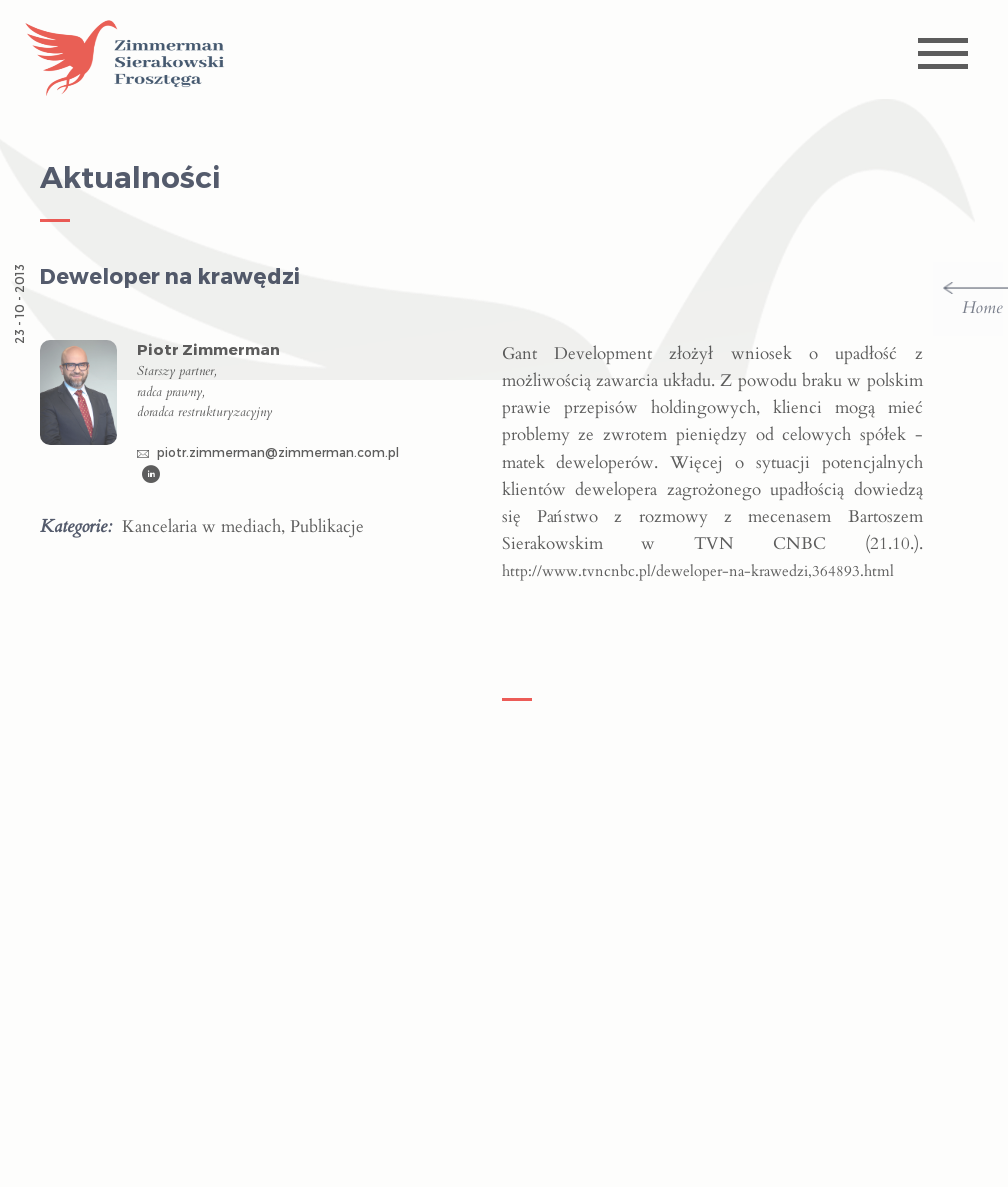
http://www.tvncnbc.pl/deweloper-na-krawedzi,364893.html (698, 571)
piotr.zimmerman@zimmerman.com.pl (268, 452)
